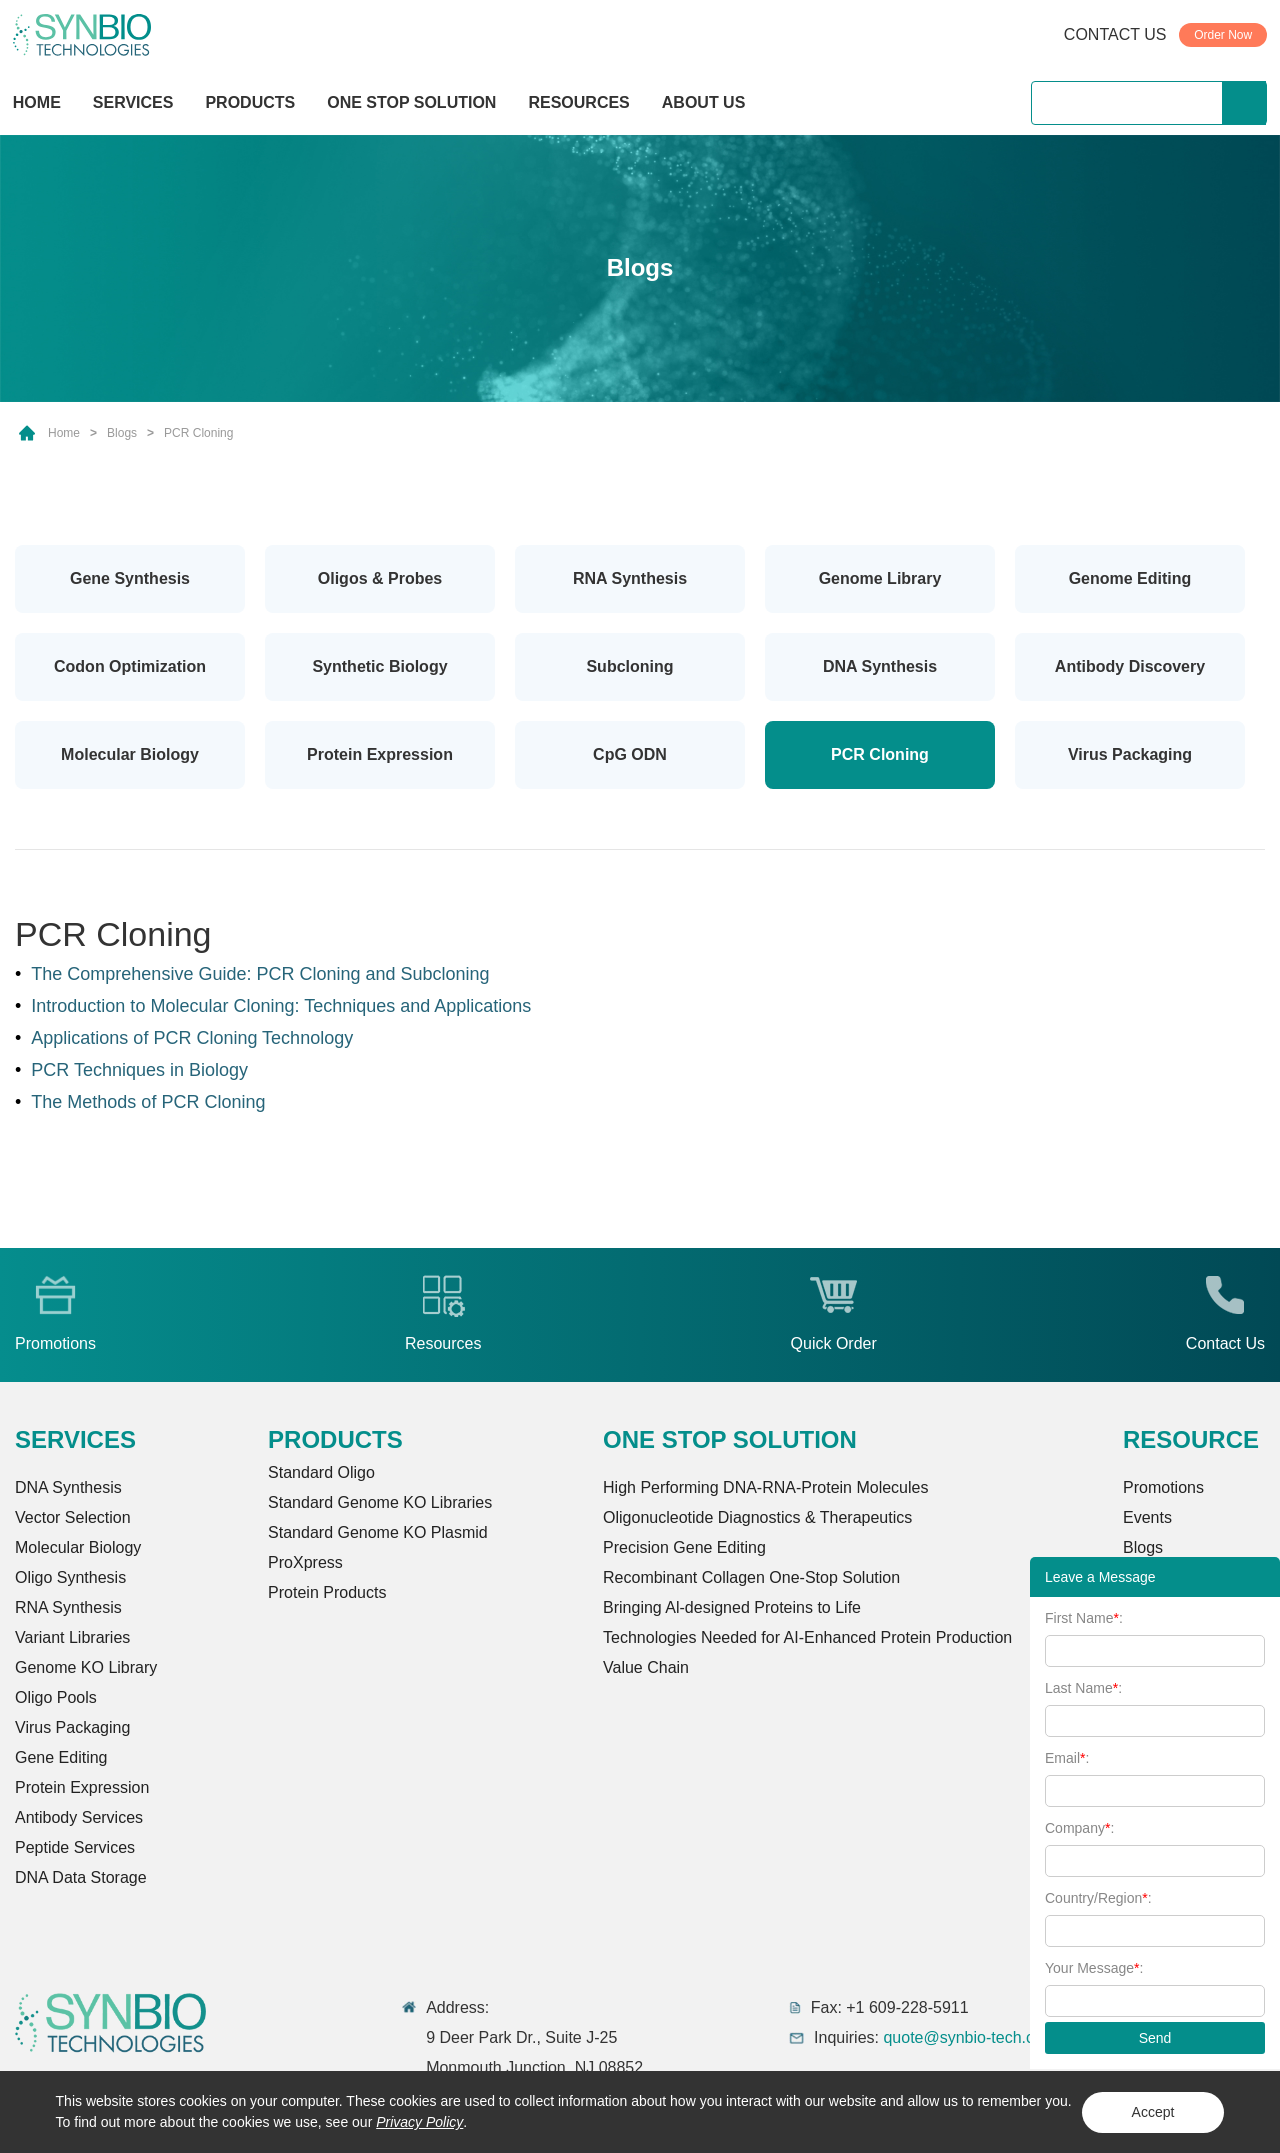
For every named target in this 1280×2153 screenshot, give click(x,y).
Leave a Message (1100, 1577)
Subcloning (629, 666)
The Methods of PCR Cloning (148, 1102)
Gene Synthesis (130, 578)
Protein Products (327, 1592)
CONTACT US (1115, 34)
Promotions (1163, 1487)
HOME (37, 102)
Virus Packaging (1130, 754)
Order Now (1223, 35)
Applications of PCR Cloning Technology (192, 1038)
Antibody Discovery (1130, 666)
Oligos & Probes (380, 578)
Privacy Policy (419, 2122)
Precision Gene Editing (684, 1547)
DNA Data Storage (81, 1877)
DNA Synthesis (880, 666)
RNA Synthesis (630, 578)
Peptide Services (75, 1847)
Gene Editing (61, 1757)
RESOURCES (578, 102)
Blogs (122, 433)
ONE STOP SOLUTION (411, 102)
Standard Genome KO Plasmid (378, 1532)
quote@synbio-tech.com (969, 2037)
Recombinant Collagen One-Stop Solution (751, 1577)
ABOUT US (704, 102)
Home (64, 433)
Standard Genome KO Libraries (380, 1502)
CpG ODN (630, 754)
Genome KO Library (86, 1667)
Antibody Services (79, 1817)
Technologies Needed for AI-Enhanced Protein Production (807, 1637)
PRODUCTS (250, 104)
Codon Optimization (130, 666)
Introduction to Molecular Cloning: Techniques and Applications (281, 1006)
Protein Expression (380, 754)
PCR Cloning (198, 433)
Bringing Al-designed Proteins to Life (732, 1607)
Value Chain (646, 1667)
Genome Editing (1130, 578)
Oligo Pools (56, 1697)
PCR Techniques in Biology (139, 1070)
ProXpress (305, 1562)
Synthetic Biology (379, 666)
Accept (1153, 2112)
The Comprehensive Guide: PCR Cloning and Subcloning (260, 974)
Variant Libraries (72, 1637)
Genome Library (880, 578)
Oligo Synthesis (70, 1577)
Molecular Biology (130, 754)
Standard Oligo (321, 1472)
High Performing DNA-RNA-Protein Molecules (765, 1487)
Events (1147, 1517)
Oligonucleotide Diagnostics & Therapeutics (757, 1517)
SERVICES (133, 102)
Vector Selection (73, 1517)
